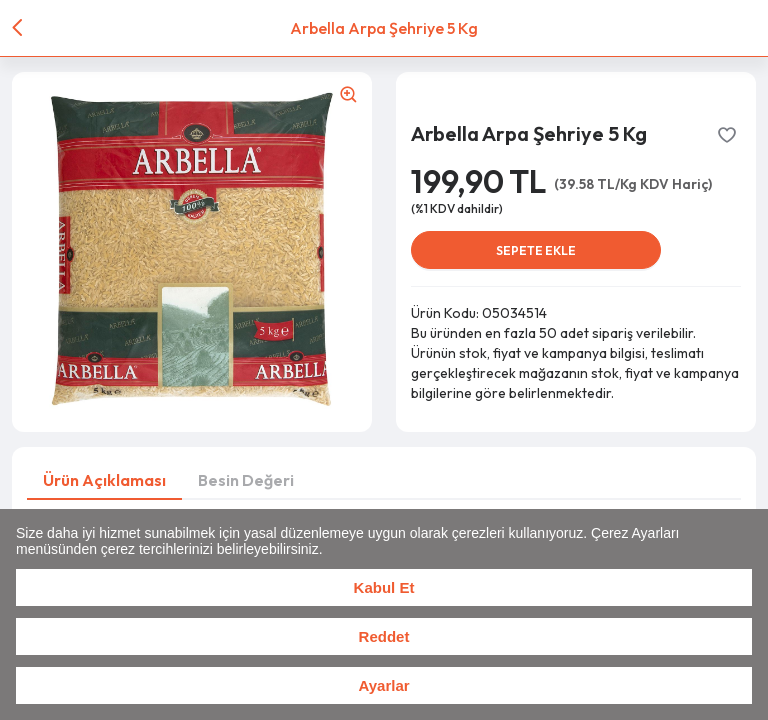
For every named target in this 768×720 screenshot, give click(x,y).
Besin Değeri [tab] (246, 480)
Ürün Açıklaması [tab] (104, 480)
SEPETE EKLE (536, 250)
